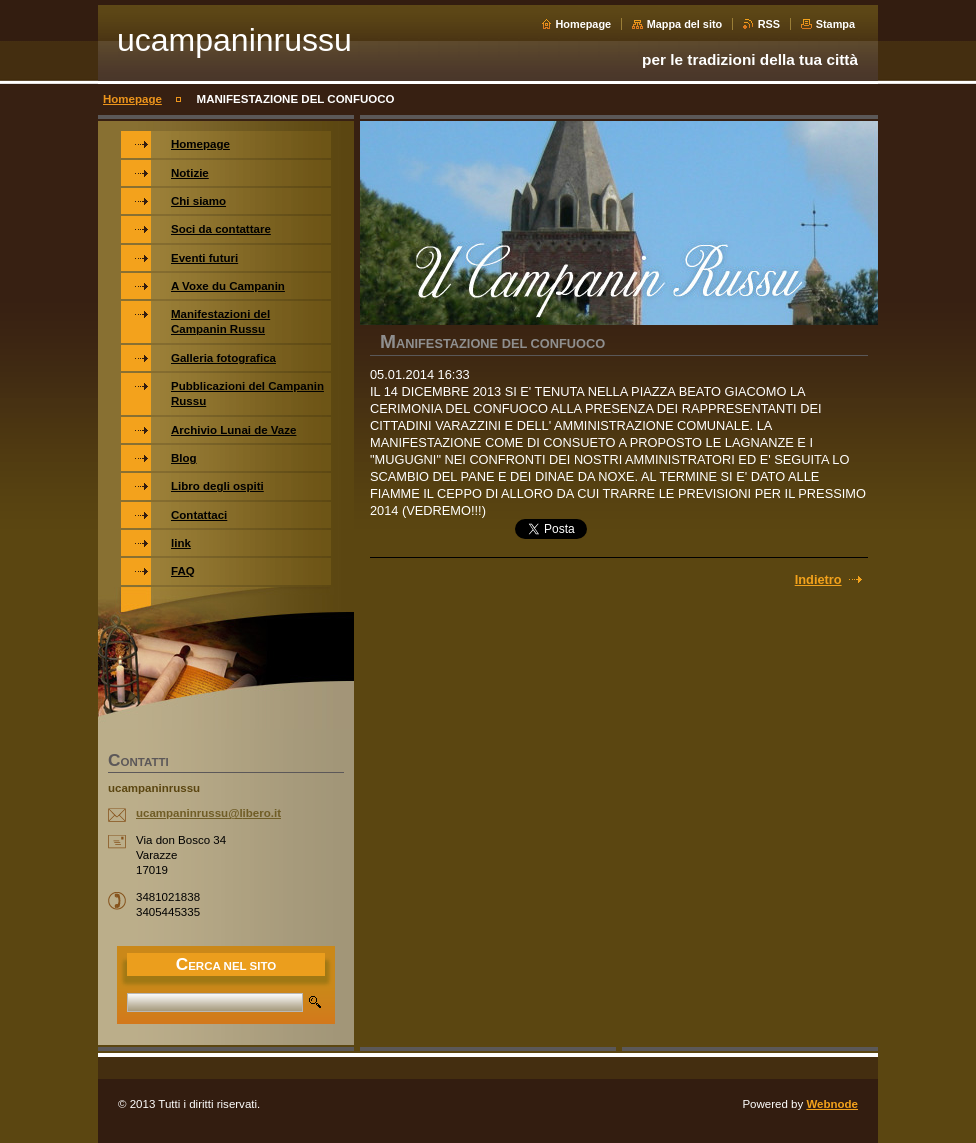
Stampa (835, 24)
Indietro (818, 579)
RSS (769, 24)
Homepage (584, 24)
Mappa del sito (685, 24)
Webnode (832, 1104)
